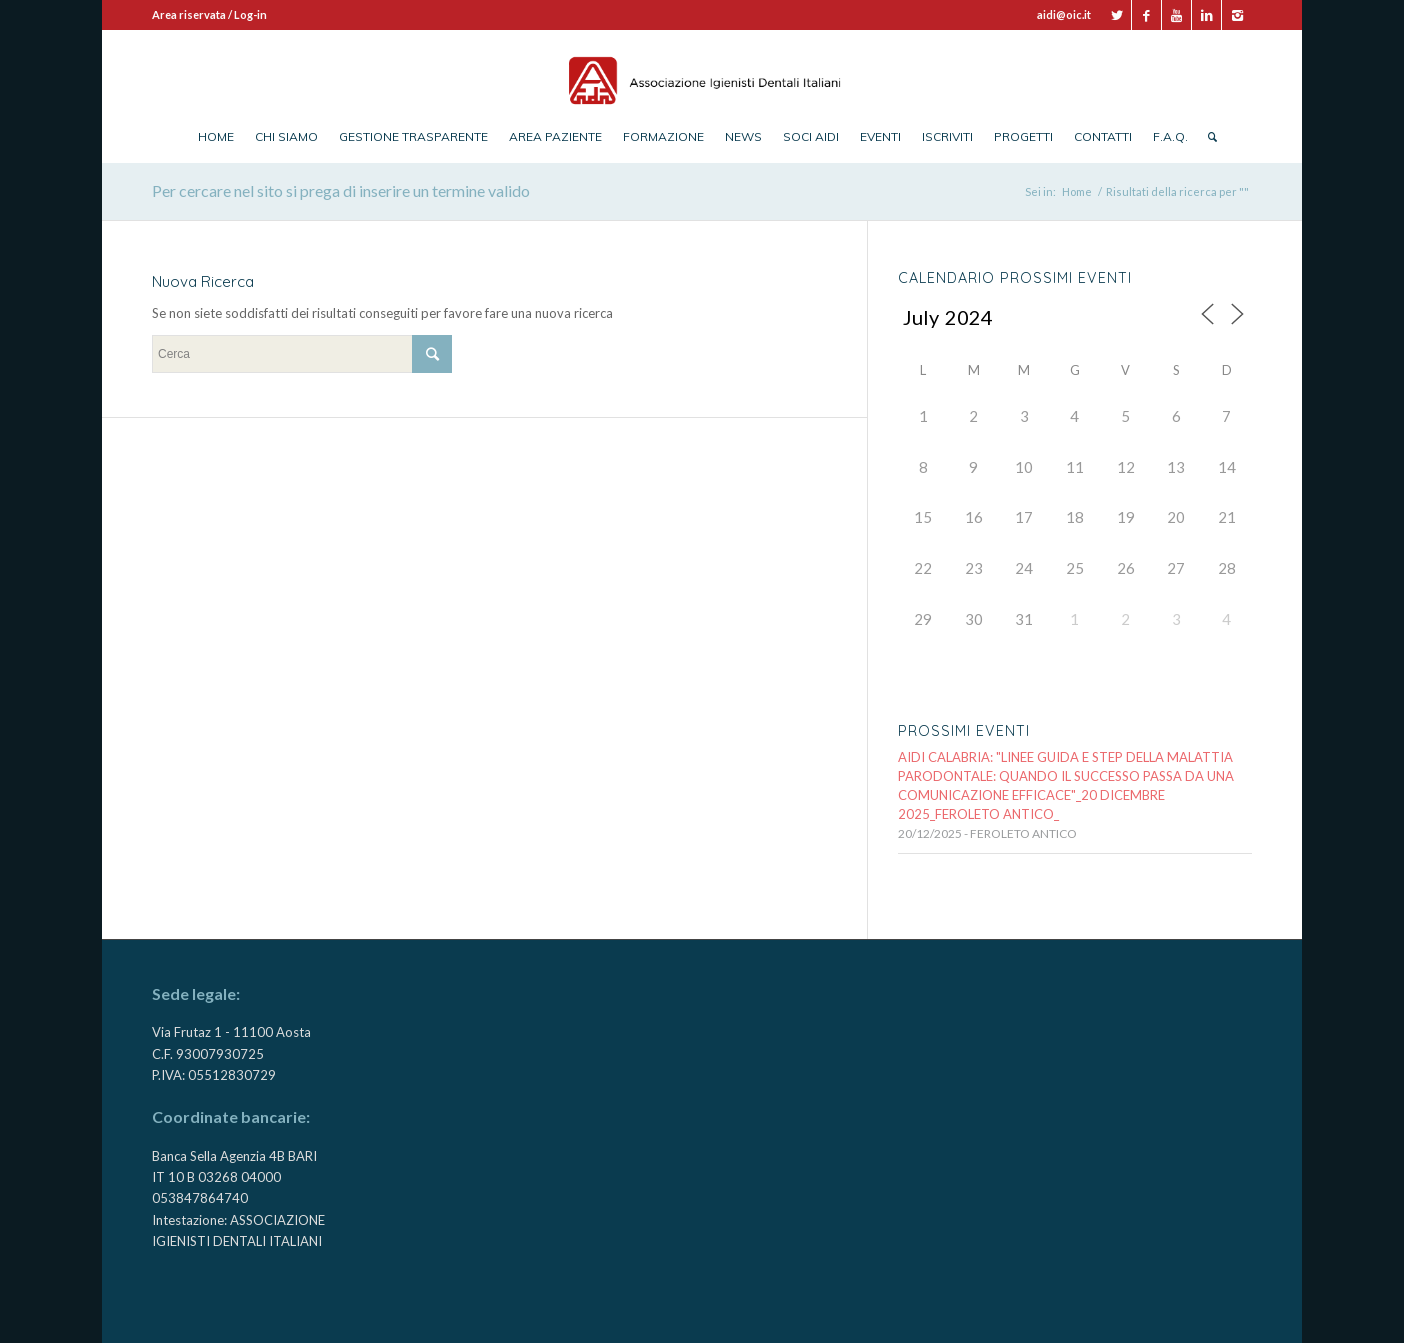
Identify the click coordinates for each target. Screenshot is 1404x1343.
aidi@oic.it (1064, 14)
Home (1077, 191)
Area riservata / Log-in (209, 14)
